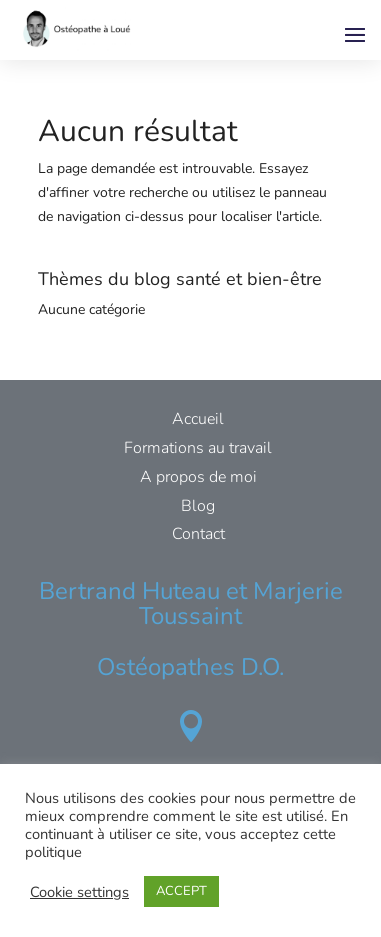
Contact (198, 534)
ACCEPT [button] (181, 891)
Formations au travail (198, 448)
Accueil (198, 419)
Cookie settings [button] (79, 892)
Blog (198, 506)
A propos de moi (198, 477)
